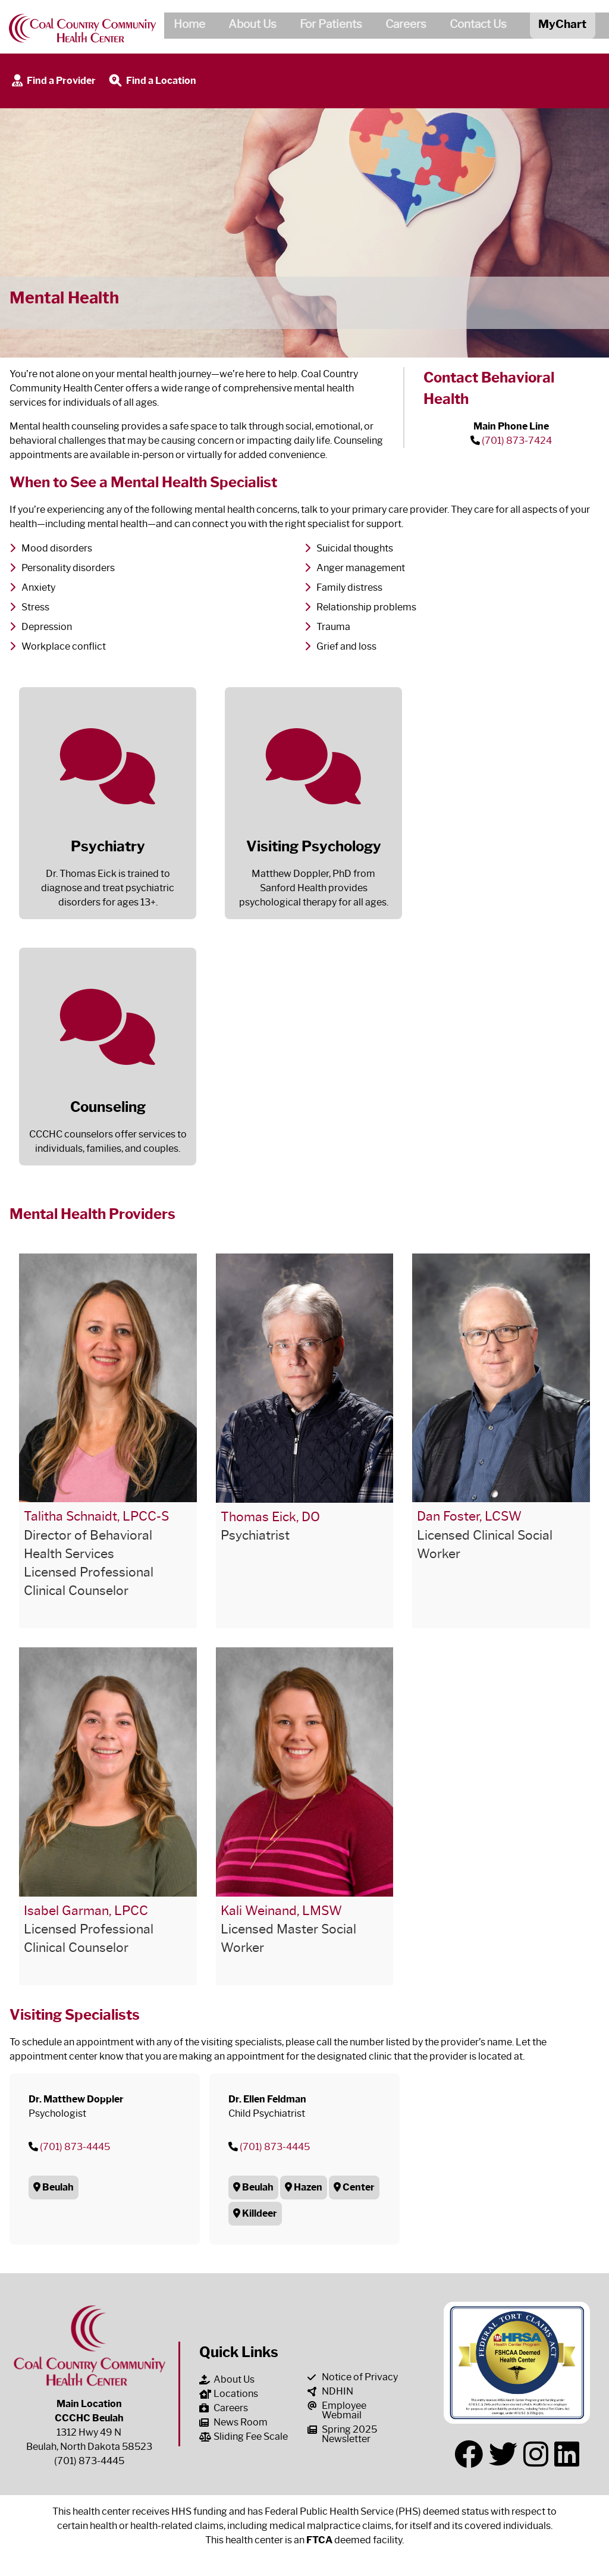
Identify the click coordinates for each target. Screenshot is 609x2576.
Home (184, 26)
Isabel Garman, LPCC (86, 1910)
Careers (401, 26)
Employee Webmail (336, 2410)
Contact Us (473, 26)
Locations (228, 2393)
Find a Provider (53, 81)
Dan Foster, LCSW (469, 1516)
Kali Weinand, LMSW (281, 1910)
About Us (248, 26)
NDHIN (330, 2391)
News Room (233, 2422)
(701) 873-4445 (75, 2146)
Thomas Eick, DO (270, 1516)
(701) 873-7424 (517, 440)
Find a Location (151, 81)
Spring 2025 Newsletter (342, 2434)
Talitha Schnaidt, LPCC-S (96, 1516)
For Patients (326, 26)
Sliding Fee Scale (243, 2436)
